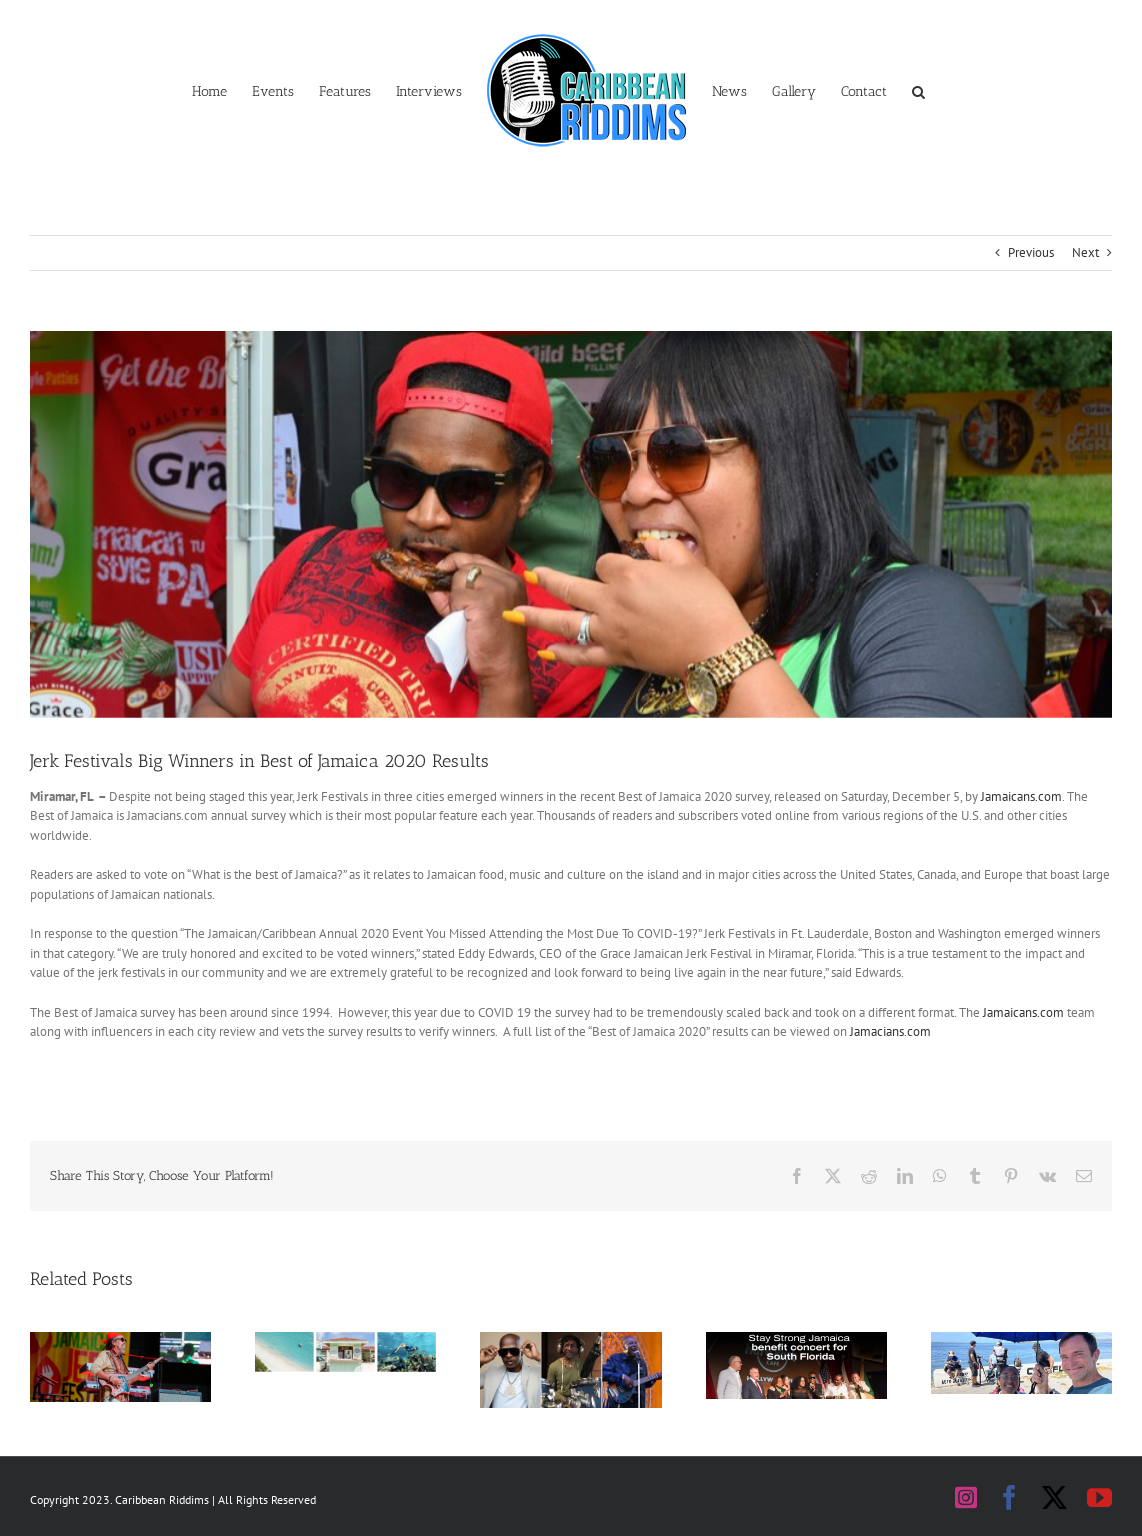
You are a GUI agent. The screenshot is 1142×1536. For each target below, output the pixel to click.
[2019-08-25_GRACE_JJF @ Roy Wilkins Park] (571, 524)
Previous (1031, 252)
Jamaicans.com (1021, 796)
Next (1085, 252)
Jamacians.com (890, 1031)
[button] (918, 90)
